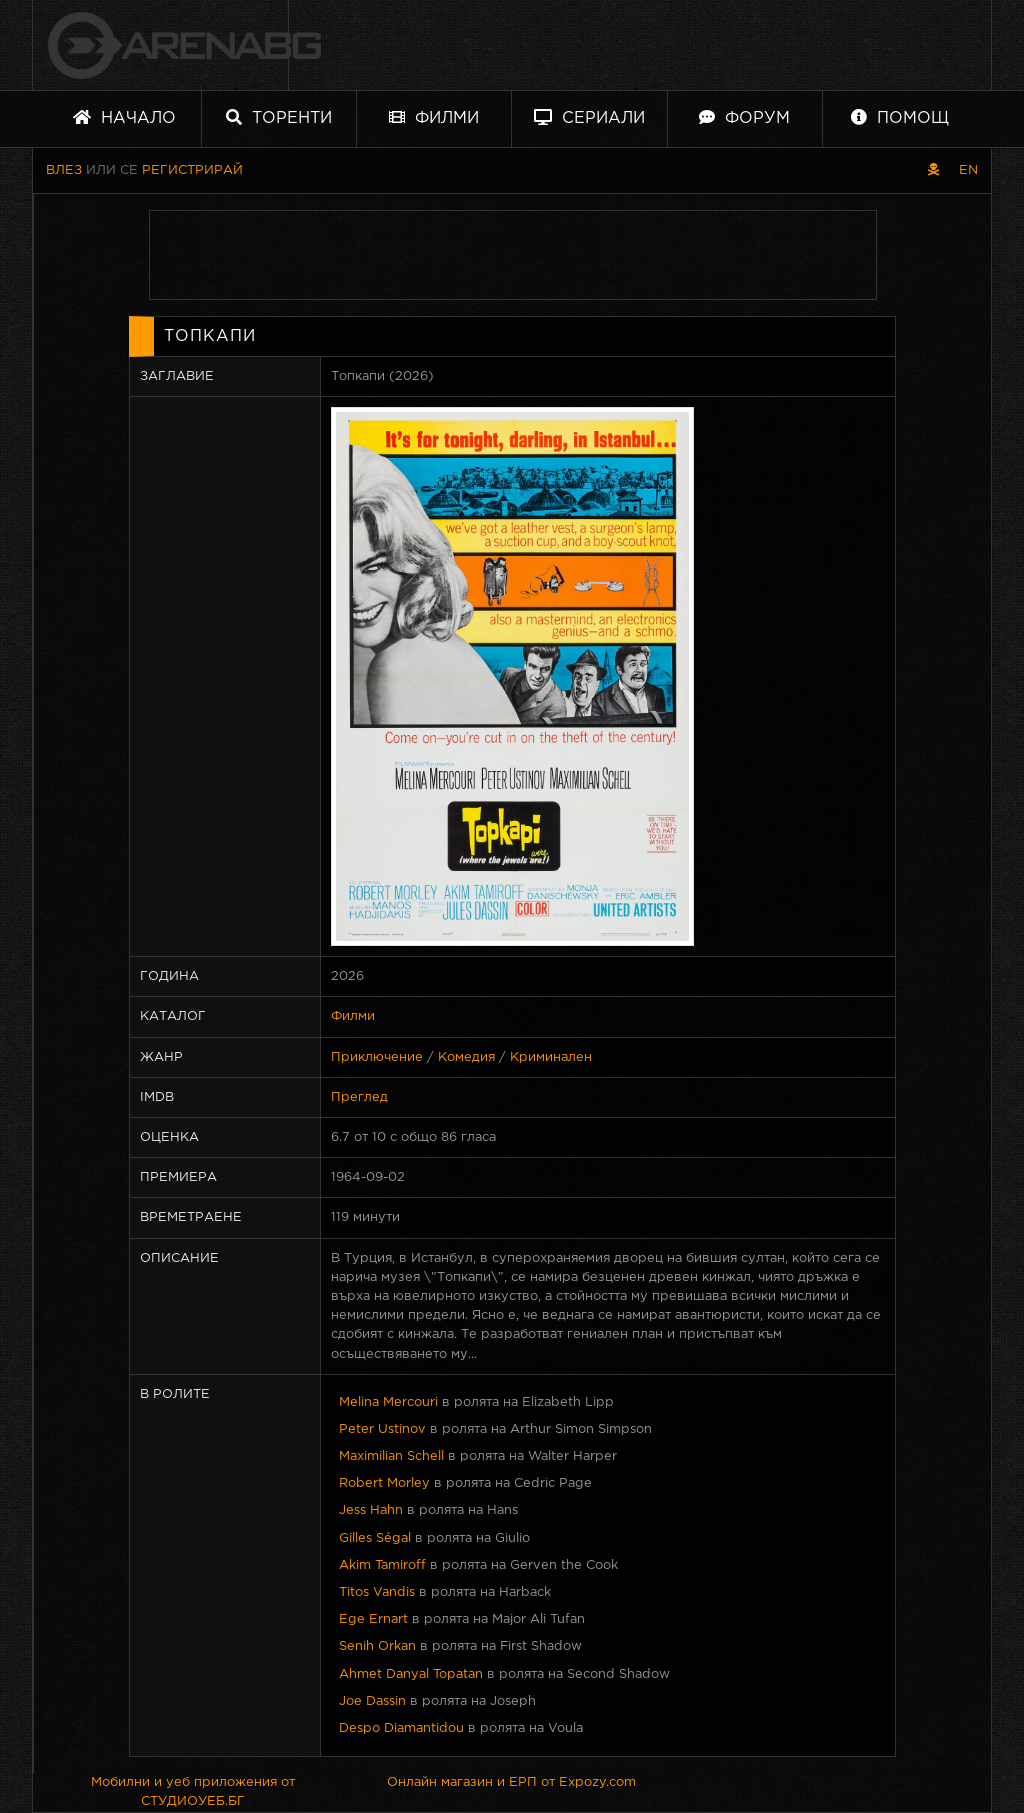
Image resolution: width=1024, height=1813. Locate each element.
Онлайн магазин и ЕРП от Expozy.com (511, 1782)
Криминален (551, 1057)
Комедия (466, 1057)
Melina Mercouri (388, 1402)
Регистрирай (192, 170)
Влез (64, 170)
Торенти (279, 117)
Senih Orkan (377, 1646)
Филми (434, 117)
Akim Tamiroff (382, 1565)
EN (968, 170)
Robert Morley (384, 1483)
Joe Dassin (372, 1701)
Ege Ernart (373, 1619)
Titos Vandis (377, 1592)
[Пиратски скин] (933, 170)
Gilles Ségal (375, 1538)
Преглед (359, 1097)
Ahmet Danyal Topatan (411, 1674)
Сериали (589, 117)
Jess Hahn (371, 1510)
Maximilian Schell (391, 1456)
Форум (744, 117)
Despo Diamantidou (401, 1728)
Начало (124, 117)
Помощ (900, 117)
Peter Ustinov (382, 1429)
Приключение (377, 1057)
